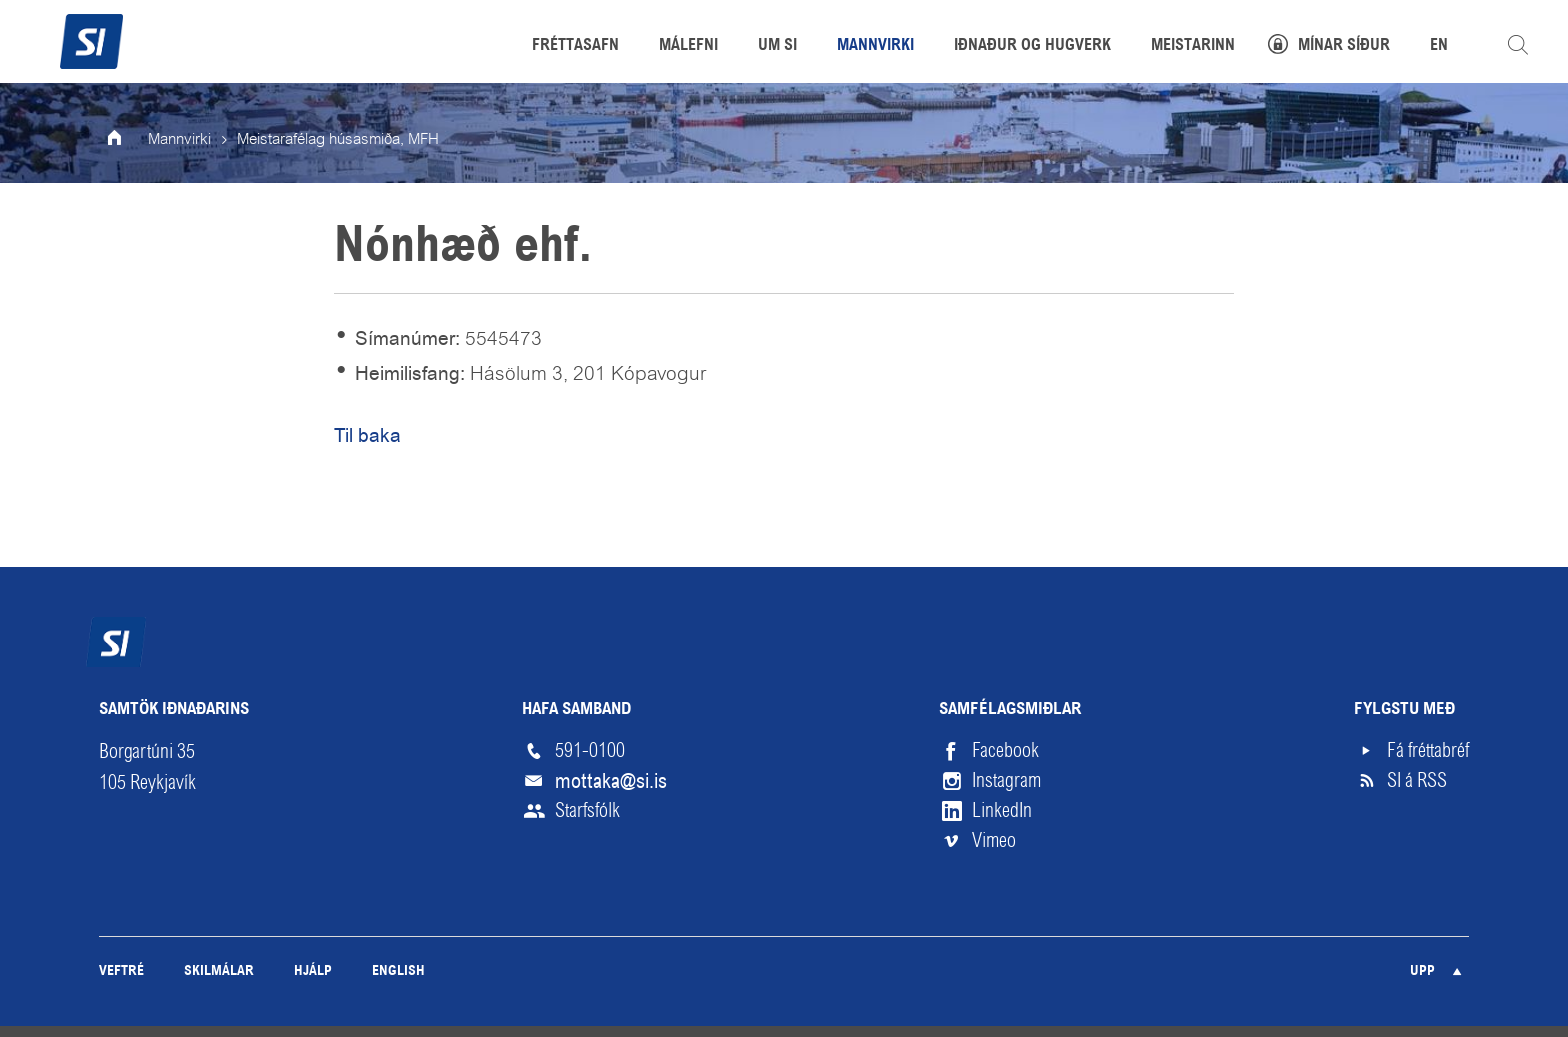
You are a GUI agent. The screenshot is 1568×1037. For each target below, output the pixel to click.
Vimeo (994, 840)
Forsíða (128, 140)
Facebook (1005, 750)
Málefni (688, 46)
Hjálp (313, 971)
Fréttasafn (575, 46)
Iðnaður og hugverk (1032, 46)
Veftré (121, 971)
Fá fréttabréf (1428, 750)
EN (1439, 46)
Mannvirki (179, 140)
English (398, 971)
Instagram (1006, 780)
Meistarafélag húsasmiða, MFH (338, 140)
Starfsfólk (587, 810)
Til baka (367, 435)
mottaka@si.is (611, 781)
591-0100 (590, 750)
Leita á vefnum (1518, 45)
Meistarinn (1193, 46)
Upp (1422, 971)
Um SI (777, 46)
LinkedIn (1002, 810)
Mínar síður (1344, 46)
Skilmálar (219, 971)
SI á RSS (1417, 780)
